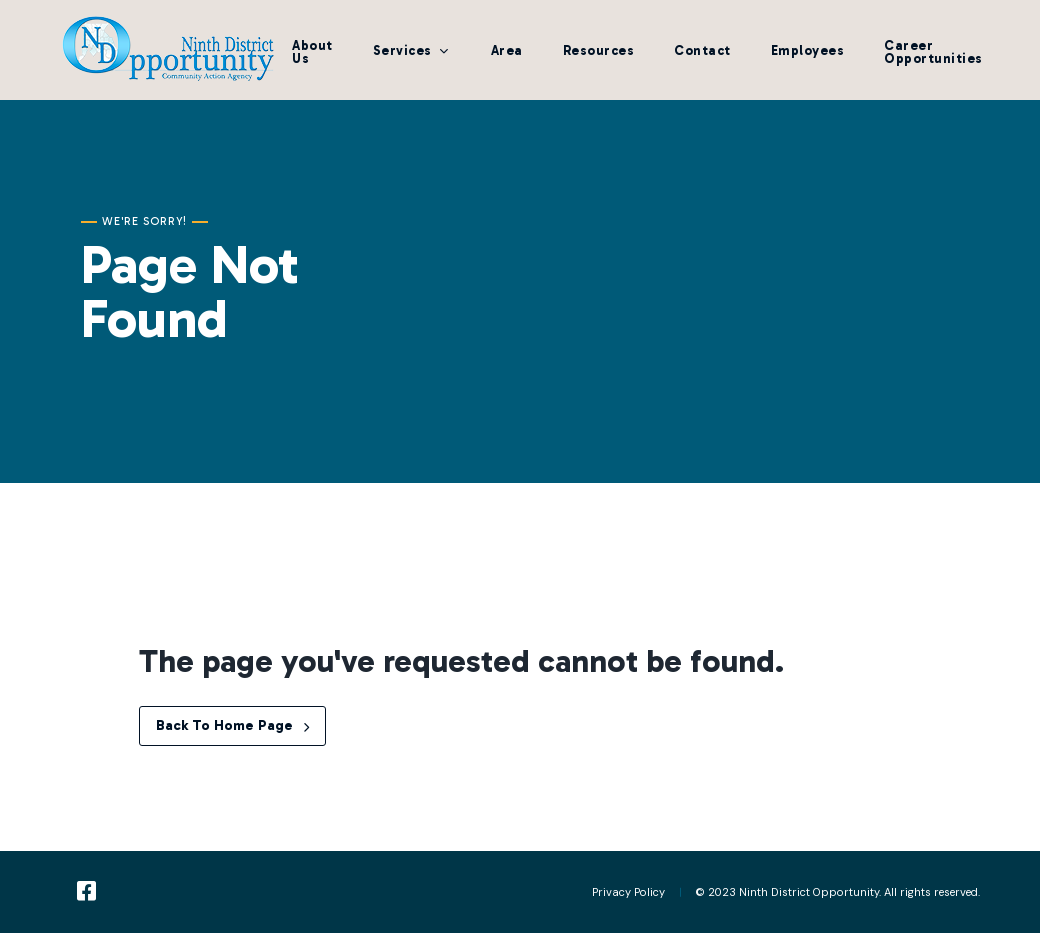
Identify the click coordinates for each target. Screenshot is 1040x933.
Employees (808, 50)
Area (507, 50)
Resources (599, 50)
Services (402, 50)
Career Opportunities (933, 52)
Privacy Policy (628, 892)
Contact (702, 50)
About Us (312, 52)
